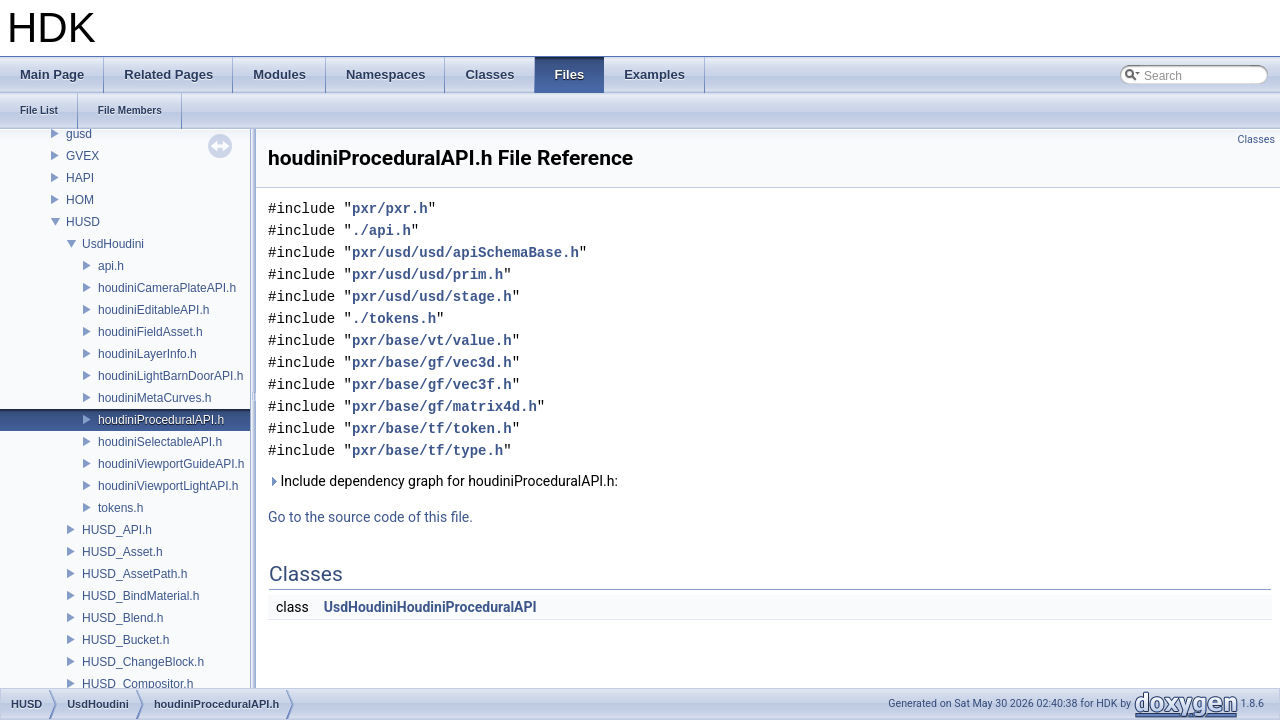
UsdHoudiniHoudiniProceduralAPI (430, 607)
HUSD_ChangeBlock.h (143, 662)
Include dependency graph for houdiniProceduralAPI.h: (443, 481)
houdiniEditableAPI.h (153, 310)
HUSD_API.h (117, 530)
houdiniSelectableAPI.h (160, 442)
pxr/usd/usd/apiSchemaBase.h (465, 252)
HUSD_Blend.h (122, 618)
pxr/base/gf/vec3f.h (432, 384)
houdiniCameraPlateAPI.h (167, 288)
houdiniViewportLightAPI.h (168, 486)
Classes (1256, 139)
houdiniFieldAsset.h (150, 332)
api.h (111, 266)
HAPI (80, 178)
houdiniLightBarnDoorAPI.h (170, 376)
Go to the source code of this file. (370, 517)
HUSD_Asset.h (122, 552)
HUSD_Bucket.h (125, 640)
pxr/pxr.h (390, 208)
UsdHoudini (113, 244)
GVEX (82, 156)
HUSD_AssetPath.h (134, 574)
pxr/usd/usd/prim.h (427, 274)
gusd (79, 134)
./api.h (381, 230)
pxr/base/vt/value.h (432, 340)
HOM (80, 200)
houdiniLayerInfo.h (147, 354)
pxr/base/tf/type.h (427, 450)
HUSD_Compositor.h (137, 684)
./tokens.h (394, 318)
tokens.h (120, 508)
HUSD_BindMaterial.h (140, 596)
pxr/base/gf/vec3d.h (432, 362)
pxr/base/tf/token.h (432, 428)
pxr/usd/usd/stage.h (432, 296)
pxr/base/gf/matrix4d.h (444, 406)
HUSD (83, 222)
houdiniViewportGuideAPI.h (171, 464)
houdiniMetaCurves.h (154, 398)
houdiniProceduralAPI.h (161, 420)
